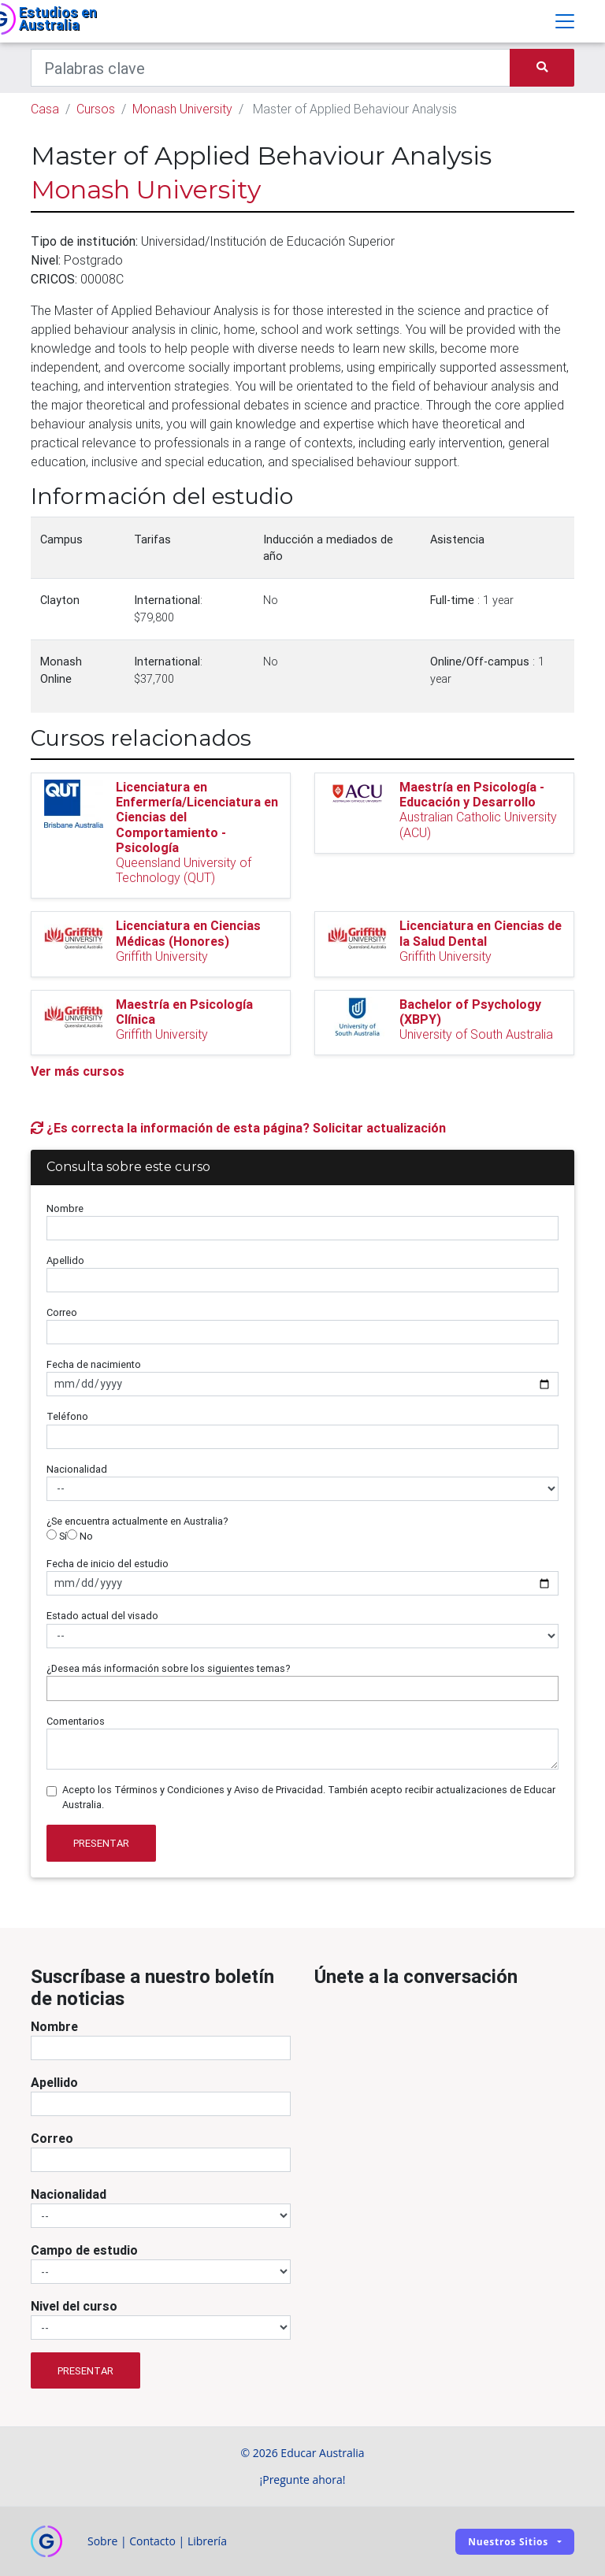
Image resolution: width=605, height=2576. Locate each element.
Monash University (182, 109)
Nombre (65, 1208)
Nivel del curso (74, 2306)
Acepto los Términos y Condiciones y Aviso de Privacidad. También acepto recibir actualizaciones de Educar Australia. (308, 1797)
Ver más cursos (77, 1071)
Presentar (101, 1843)
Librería (207, 2540)
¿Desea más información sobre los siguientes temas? (168, 1668)
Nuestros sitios (508, 2541)
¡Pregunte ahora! (303, 2479)
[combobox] (302, 1688)
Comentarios (75, 1721)
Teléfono (67, 1416)
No (80, 1536)
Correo (61, 1312)
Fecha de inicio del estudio (107, 1563)
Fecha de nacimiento (93, 1364)
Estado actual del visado (102, 1615)
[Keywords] (270, 68)
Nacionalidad (76, 1469)
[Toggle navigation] (565, 21)
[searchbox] (55, 1688)
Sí (56, 1536)
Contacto (152, 2540)
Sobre (102, 2540)
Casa (45, 109)
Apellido (65, 1260)
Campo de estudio (84, 2250)
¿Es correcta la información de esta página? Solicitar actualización (238, 1128)
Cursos (95, 109)
